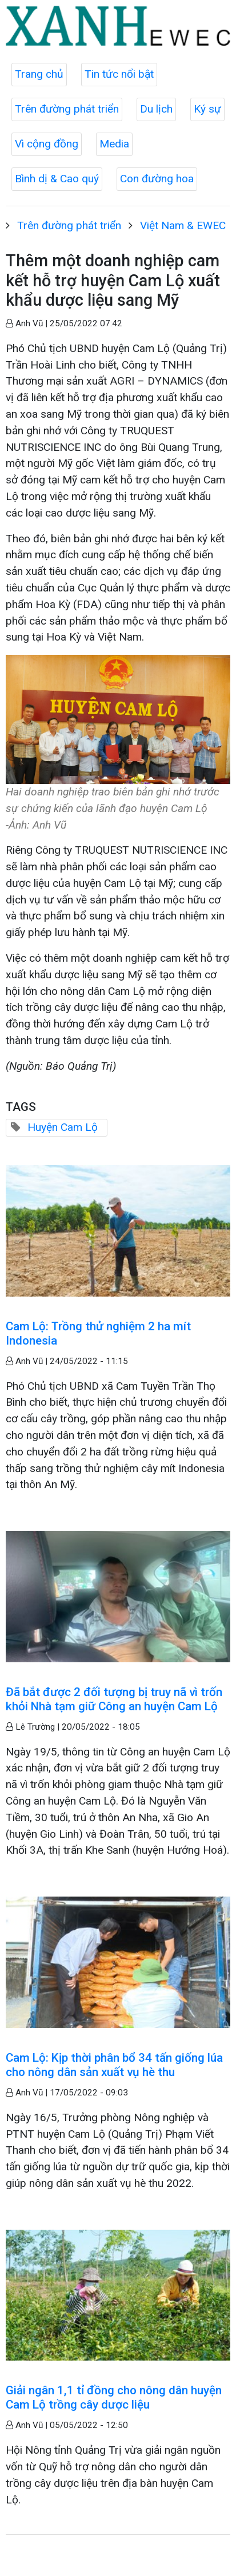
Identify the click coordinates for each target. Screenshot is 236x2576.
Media (114, 143)
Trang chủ (39, 74)
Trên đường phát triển (67, 108)
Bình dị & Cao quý (57, 178)
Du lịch (156, 108)
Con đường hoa (157, 178)
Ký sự (207, 108)
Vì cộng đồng (46, 143)
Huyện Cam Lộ (62, 1127)
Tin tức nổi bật (119, 74)
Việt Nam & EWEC (183, 225)
